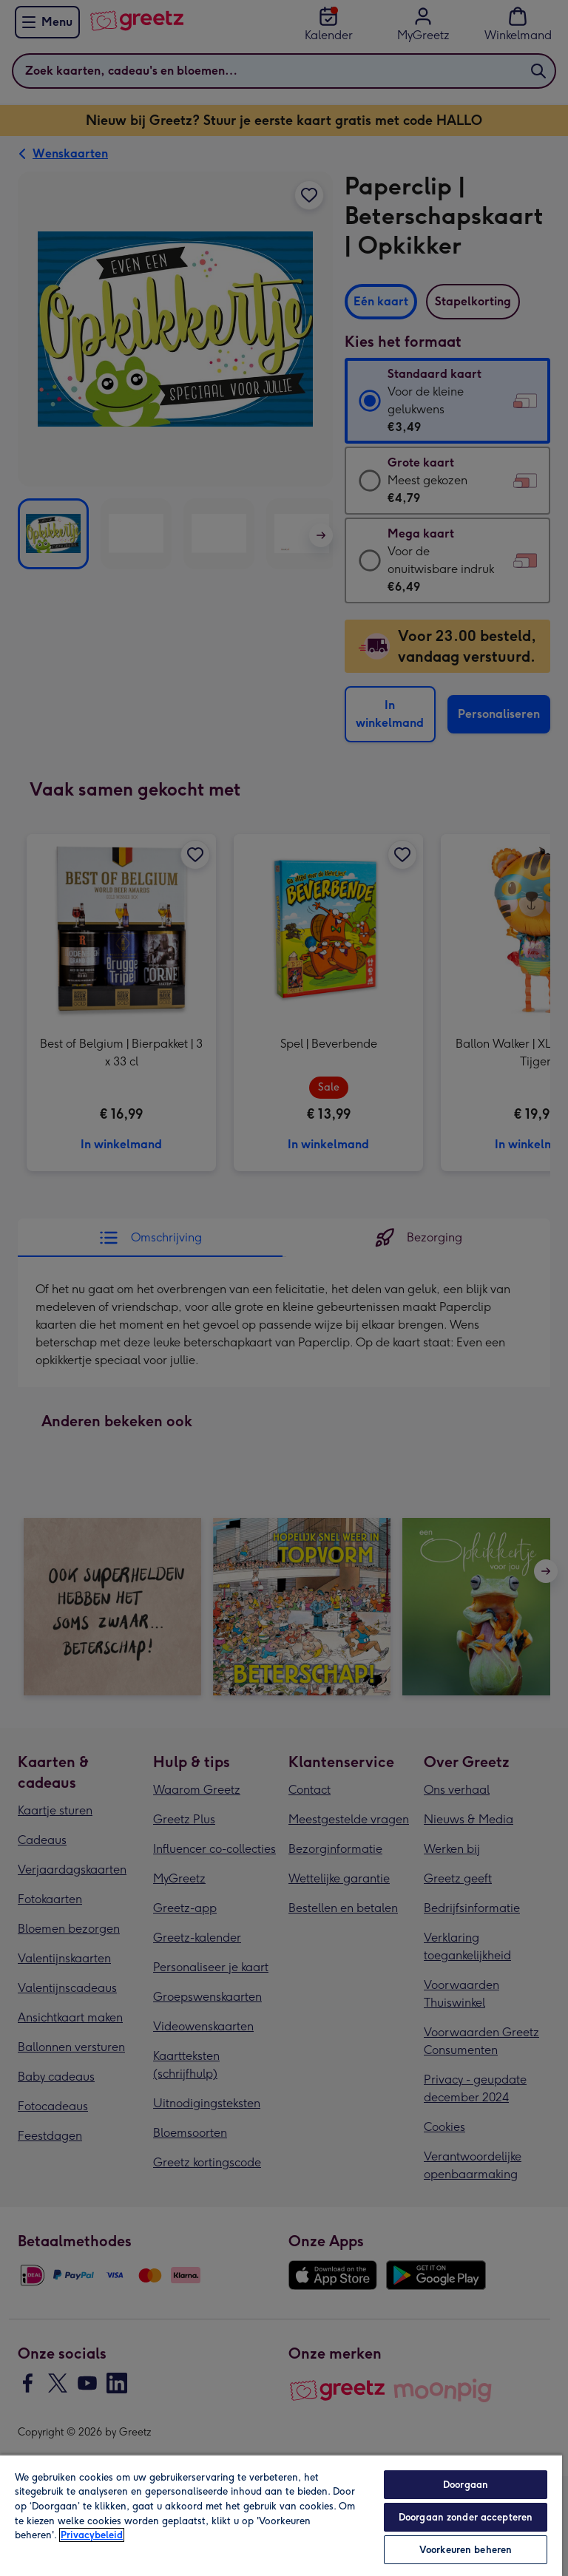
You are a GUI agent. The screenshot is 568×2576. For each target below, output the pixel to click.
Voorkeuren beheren (465, 2549)
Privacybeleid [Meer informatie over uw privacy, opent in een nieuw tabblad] (92, 2535)
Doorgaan (465, 2484)
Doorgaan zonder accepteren (465, 2517)
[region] (281, 2515)
